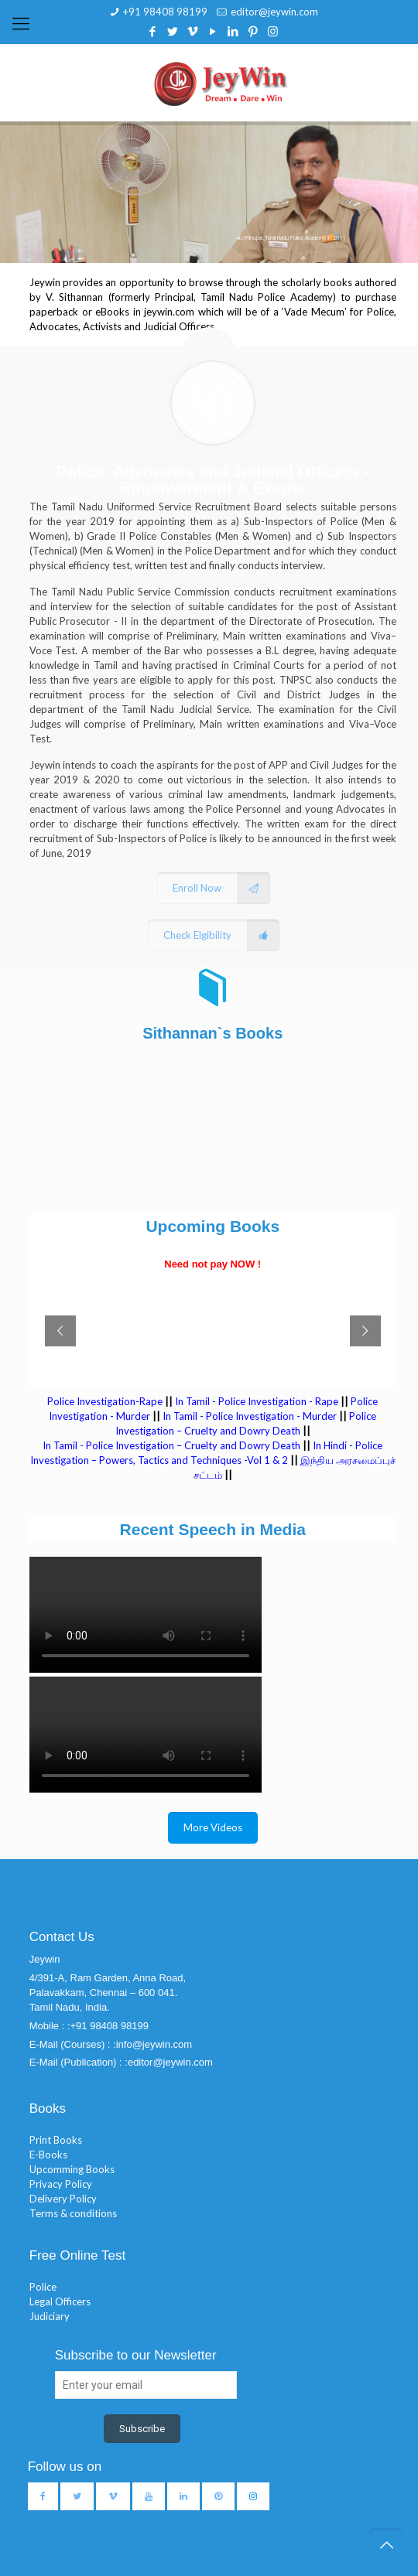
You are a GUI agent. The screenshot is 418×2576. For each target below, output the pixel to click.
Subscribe (142, 2428)
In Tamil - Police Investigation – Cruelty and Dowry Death (171, 1445)
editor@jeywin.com (274, 11)
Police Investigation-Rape (106, 1401)
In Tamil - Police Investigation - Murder (250, 1416)
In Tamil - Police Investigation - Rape (256, 1401)
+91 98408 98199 (165, 11)
